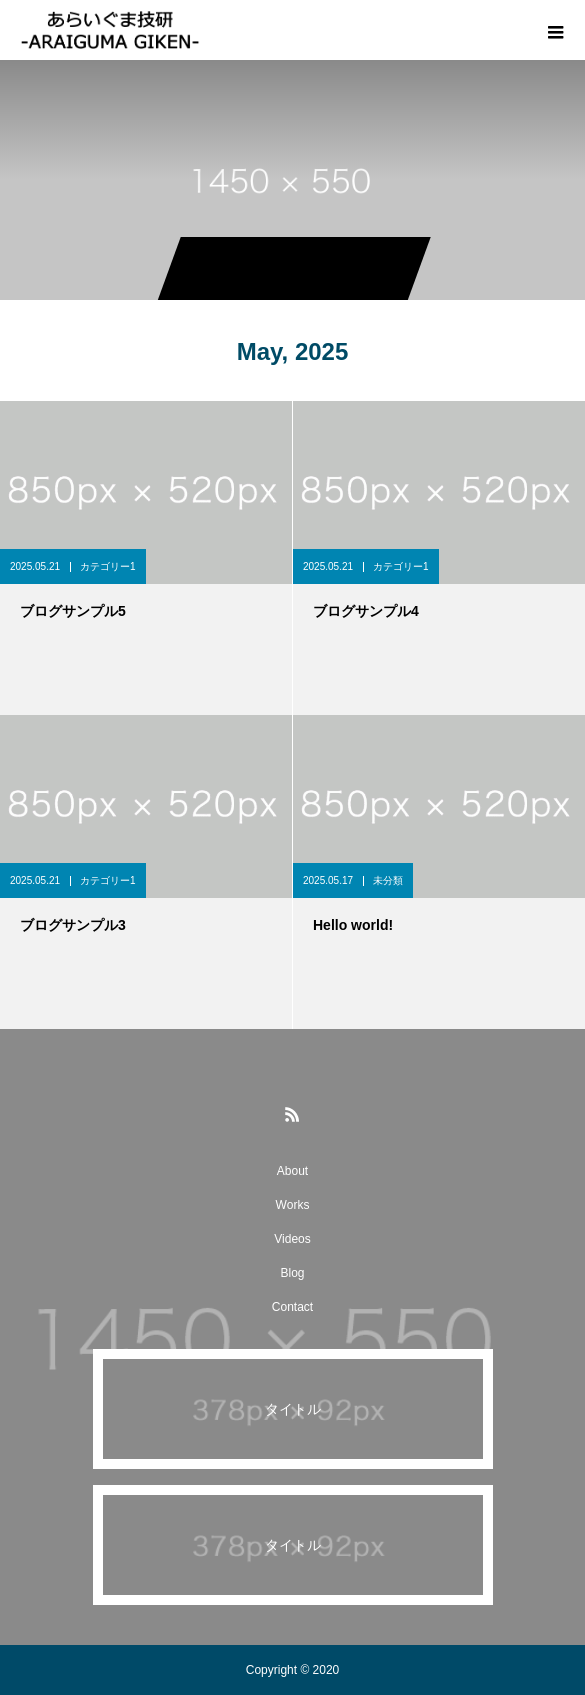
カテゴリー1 (108, 566)
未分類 (388, 880)
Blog (292, 1273)
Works (293, 1205)
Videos (292, 1239)
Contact (292, 1307)
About (292, 1171)
